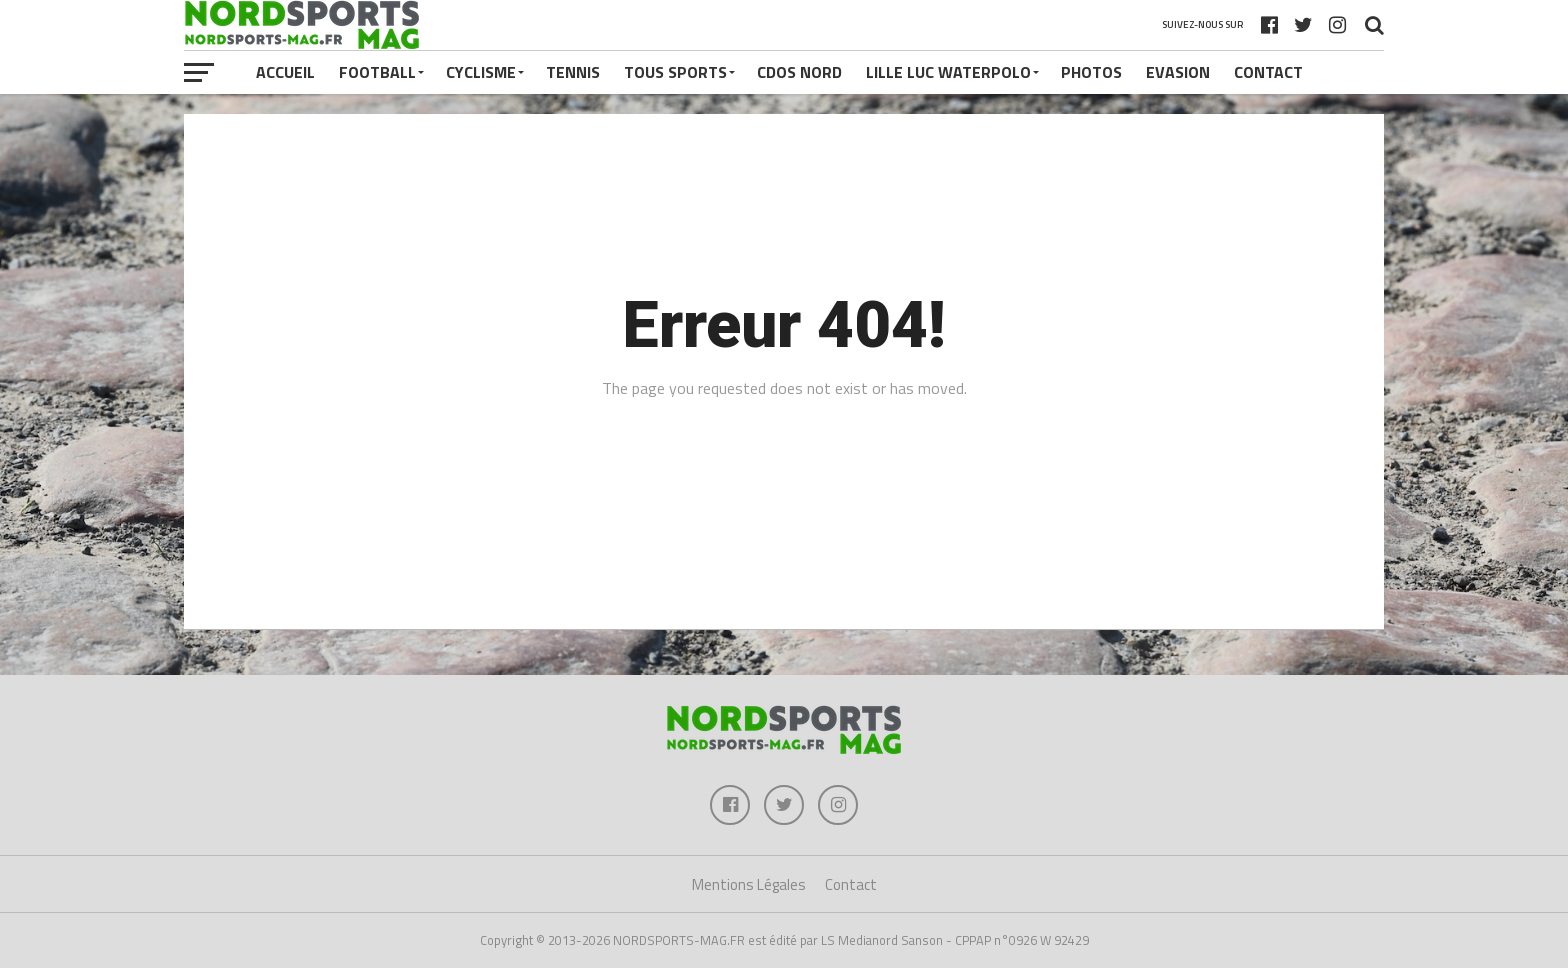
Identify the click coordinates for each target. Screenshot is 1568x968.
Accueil (285, 72)
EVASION (1178, 72)
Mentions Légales (749, 884)
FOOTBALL (377, 72)
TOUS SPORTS (675, 72)
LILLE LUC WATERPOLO (948, 72)
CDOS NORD (799, 72)
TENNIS (573, 72)
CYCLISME (481, 72)
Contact (1268, 72)
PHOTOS (1091, 72)
